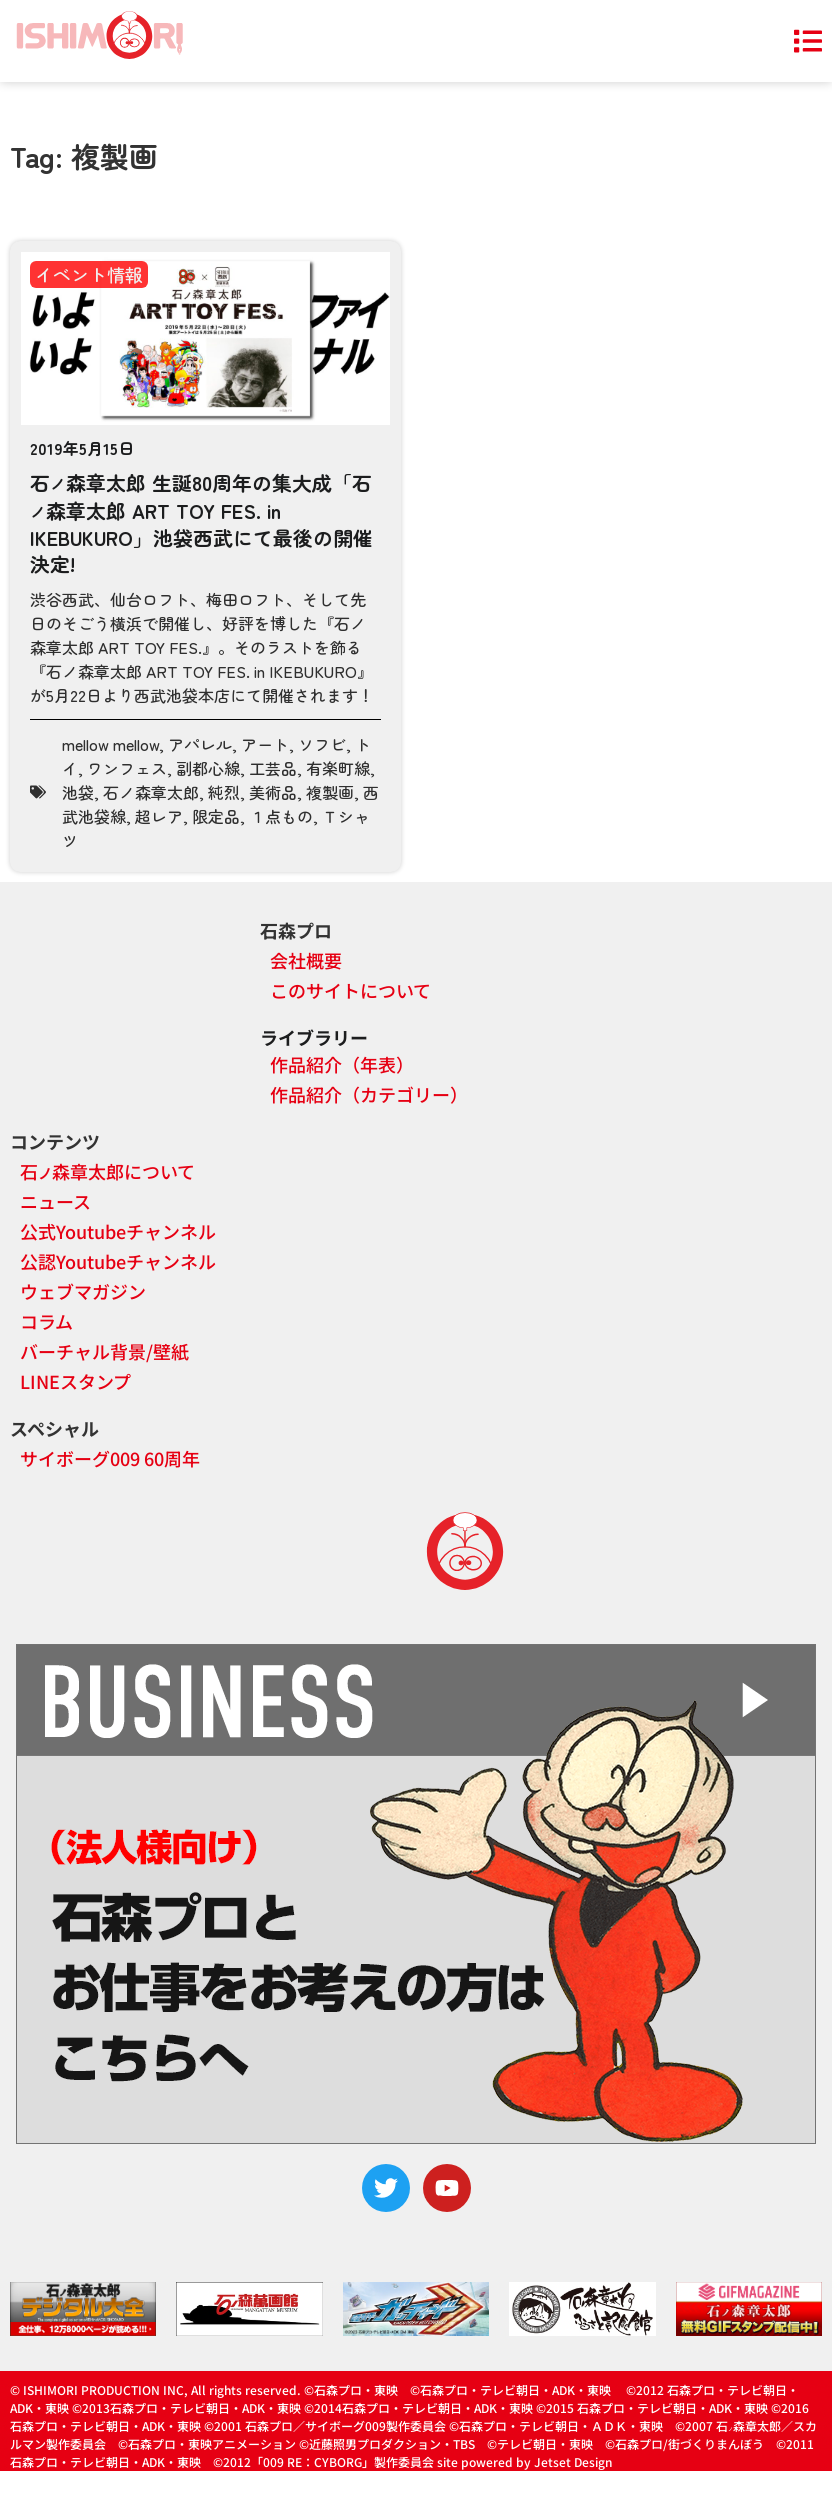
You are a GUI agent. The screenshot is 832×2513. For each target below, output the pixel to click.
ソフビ (322, 744)
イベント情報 (89, 274)
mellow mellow (110, 744)
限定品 (216, 816)
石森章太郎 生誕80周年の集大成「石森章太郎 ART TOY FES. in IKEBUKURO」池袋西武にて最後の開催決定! (201, 523)
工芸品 (273, 768)
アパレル (200, 744)
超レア (159, 816)
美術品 (273, 792)
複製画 (330, 792)
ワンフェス (127, 768)
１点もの (281, 816)
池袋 (78, 792)
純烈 (224, 792)
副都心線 (208, 768)
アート (265, 744)
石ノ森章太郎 (151, 792)
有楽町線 (338, 768)
